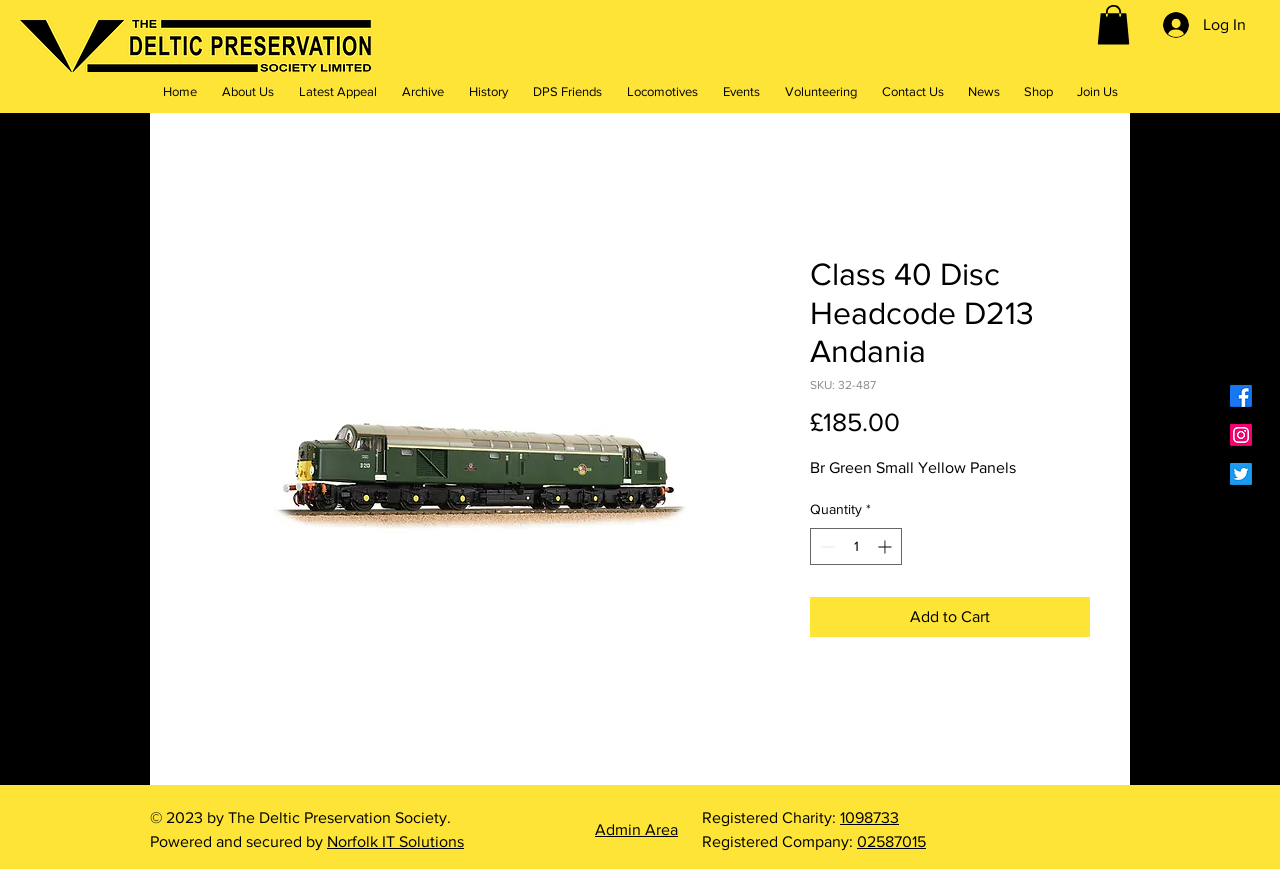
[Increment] (886, 546)
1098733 (869, 817)
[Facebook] (1241, 396)
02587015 (891, 841)
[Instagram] (1241, 435)
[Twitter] (1241, 474)
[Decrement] (825, 546)
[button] (1113, 24)
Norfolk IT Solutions (395, 841)
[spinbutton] (856, 546)
